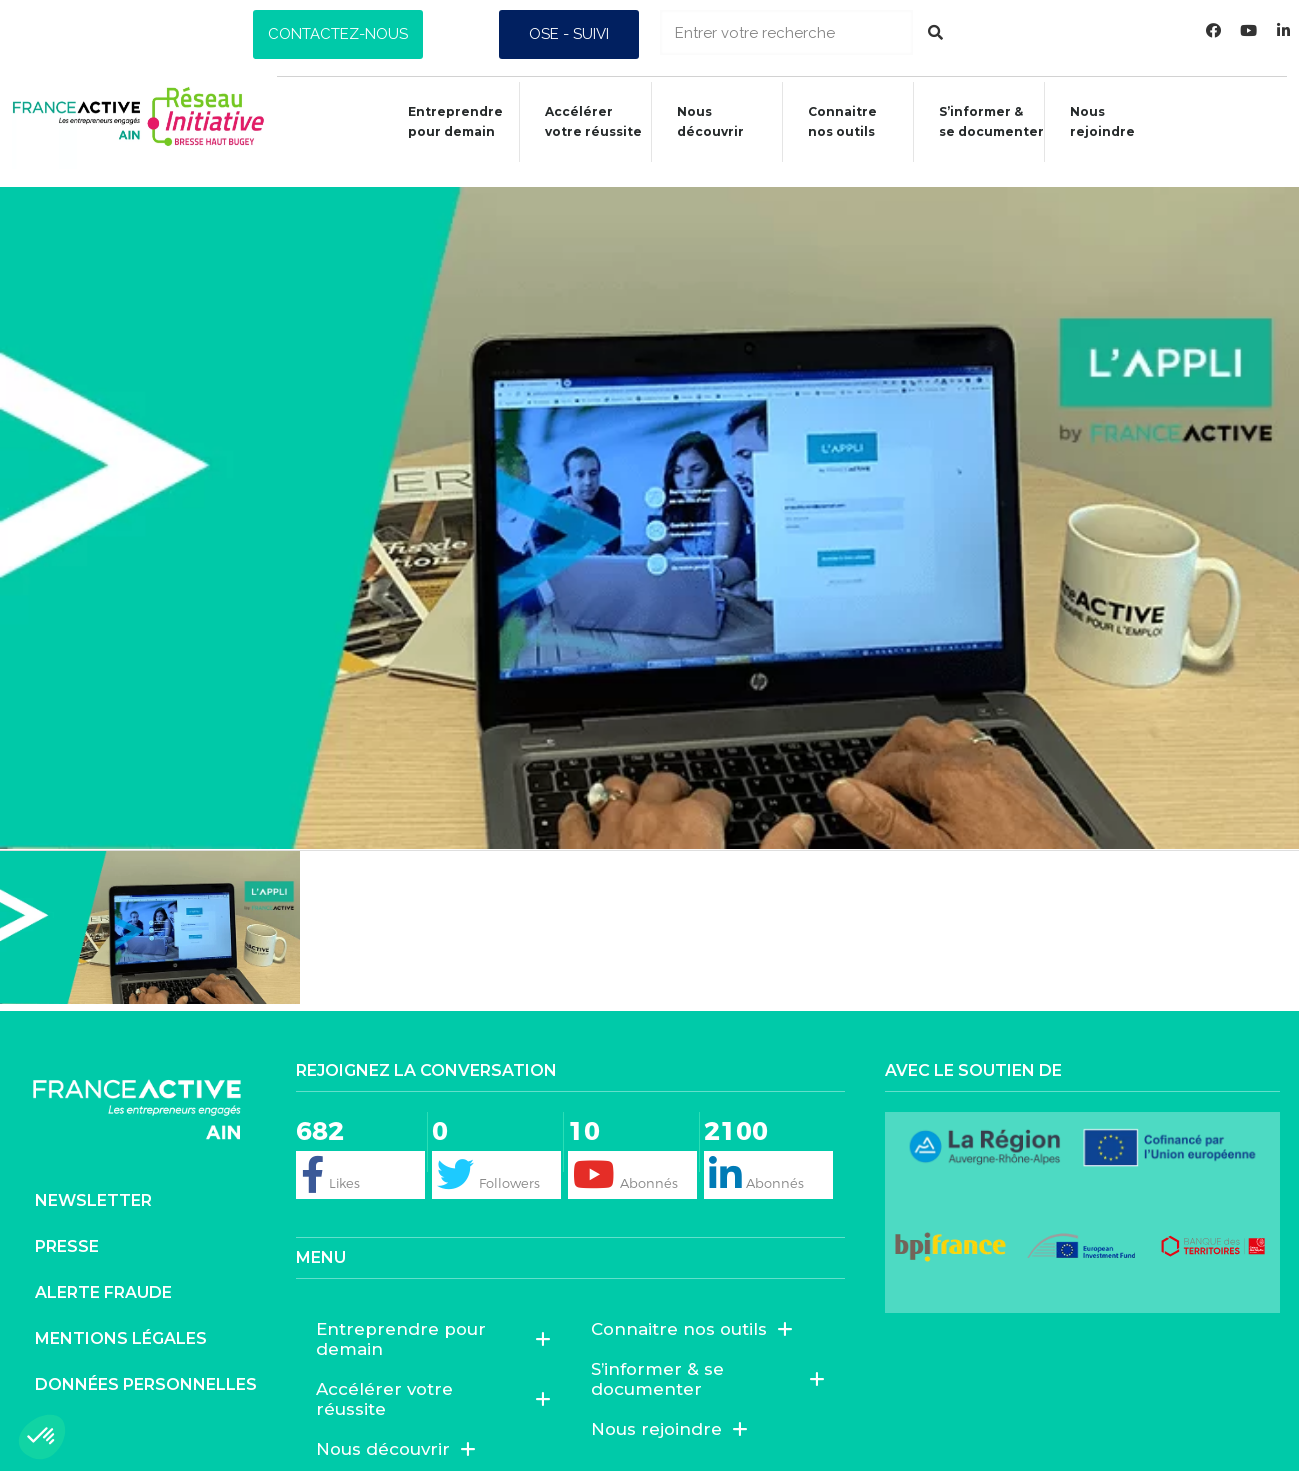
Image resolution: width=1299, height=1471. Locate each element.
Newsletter (93, 1182)
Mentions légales (121, 1320)
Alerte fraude (103, 1274)
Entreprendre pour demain (440, 121)
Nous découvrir (700, 121)
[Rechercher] (935, 32)
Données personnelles (146, 1366)
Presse (67, 1228)
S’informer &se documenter (986, 121)
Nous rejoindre (1100, 121)
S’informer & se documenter (708, 1361)
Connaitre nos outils (692, 1310)
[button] (338, 34)
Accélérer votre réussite (581, 121)
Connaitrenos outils (834, 121)
